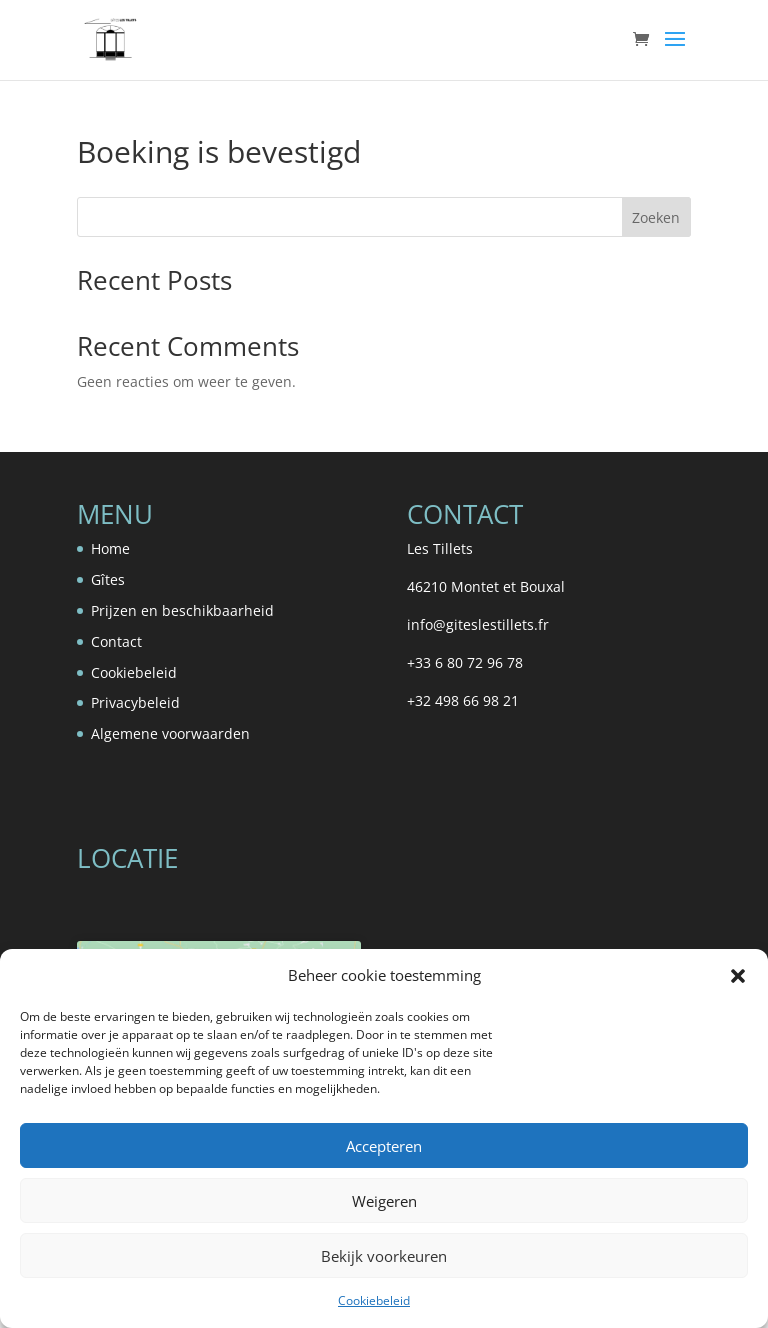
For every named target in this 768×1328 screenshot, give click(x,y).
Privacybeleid (135, 702)
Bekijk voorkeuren (384, 1256)
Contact (116, 641)
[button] (738, 976)
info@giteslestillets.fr (478, 624)
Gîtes (108, 579)
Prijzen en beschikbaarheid (182, 610)
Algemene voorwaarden (170, 733)
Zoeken (656, 217)
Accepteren (384, 1146)
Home (110, 548)
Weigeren (384, 1201)
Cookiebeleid (374, 1300)
